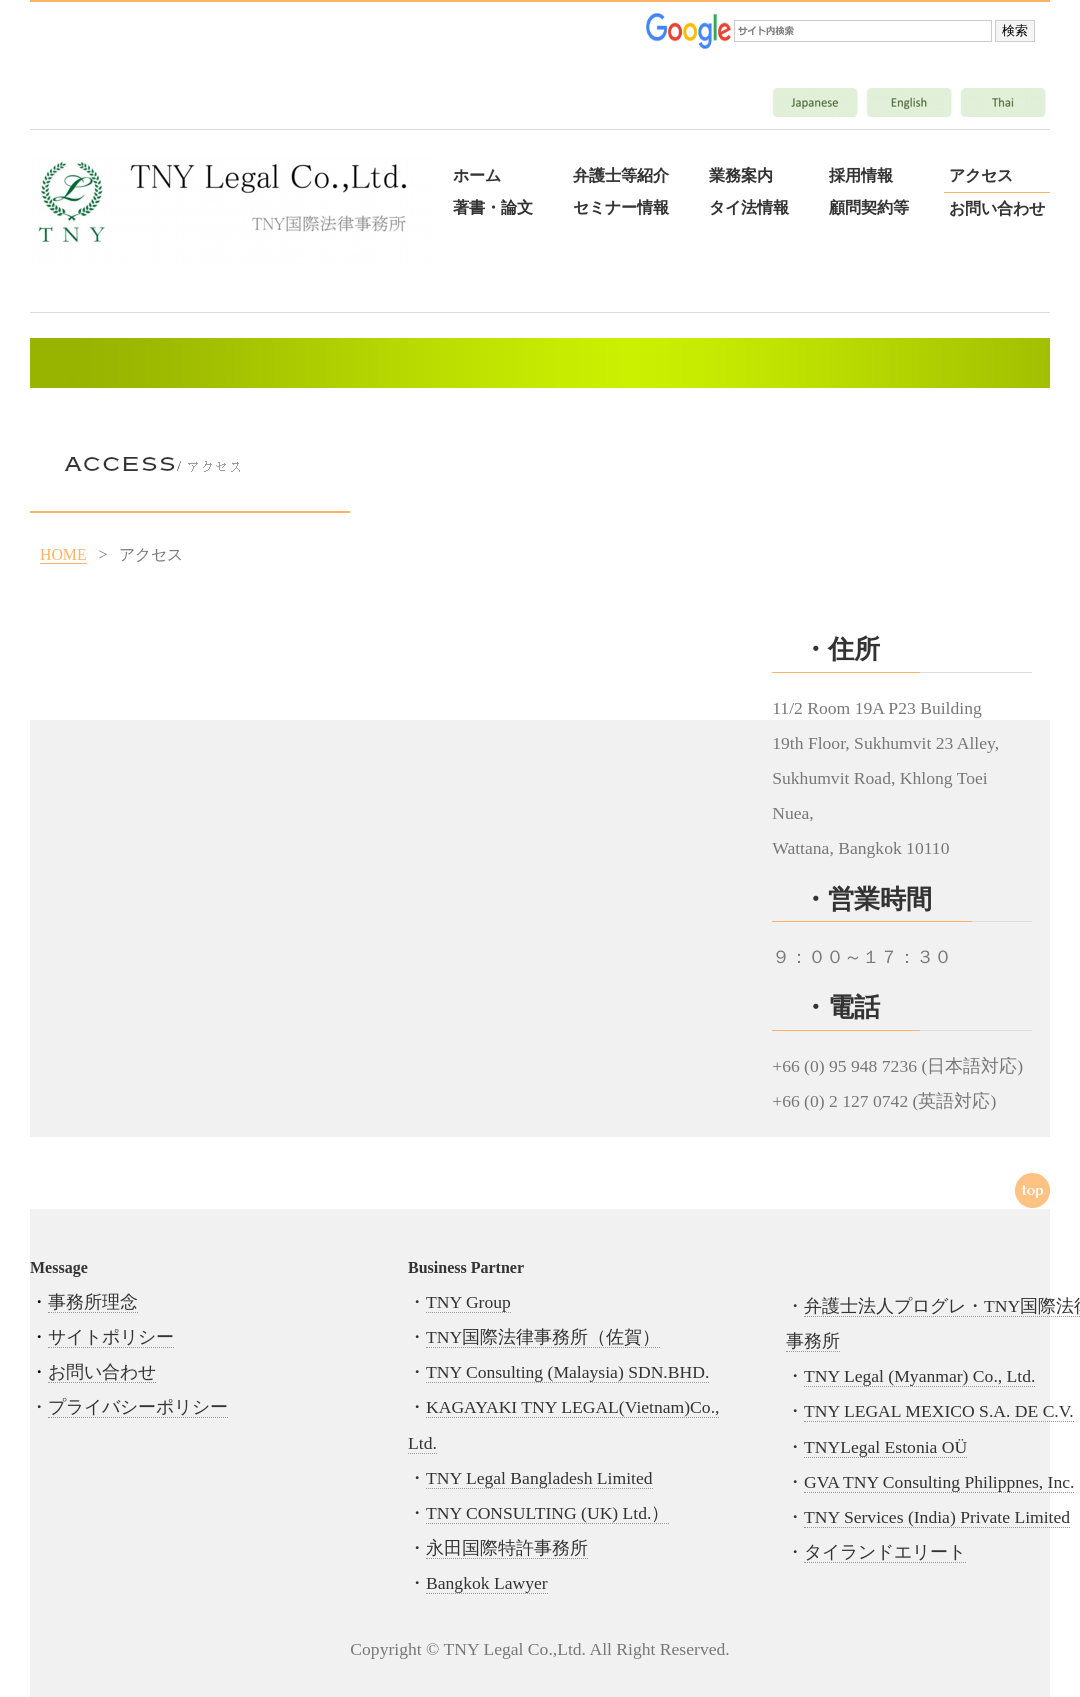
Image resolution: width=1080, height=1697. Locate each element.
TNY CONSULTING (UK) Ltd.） (547, 1513)
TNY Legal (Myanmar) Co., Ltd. (919, 1376)
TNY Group (468, 1302)
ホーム (477, 175)
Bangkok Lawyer (487, 1583)
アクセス (981, 175)
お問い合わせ (997, 208)
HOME (63, 554)
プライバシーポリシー (138, 1407)
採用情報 (861, 175)
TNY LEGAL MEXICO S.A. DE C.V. (939, 1411)
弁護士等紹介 (621, 175)
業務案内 (741, 175)
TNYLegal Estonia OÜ (885, 1447)
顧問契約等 (869, 207)
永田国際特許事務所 (507, 1548)
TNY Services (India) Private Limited (937, 1517)
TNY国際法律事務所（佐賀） (543, 1337)
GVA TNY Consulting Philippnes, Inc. (939, 1482)
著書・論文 (493, 207)
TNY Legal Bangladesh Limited (539, 1478)
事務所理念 (93, 1302)
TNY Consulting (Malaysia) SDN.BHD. (567, 1372)
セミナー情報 (621, 207)
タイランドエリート (885, 1552)
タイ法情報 (749, 207)
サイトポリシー (111, 1337)
